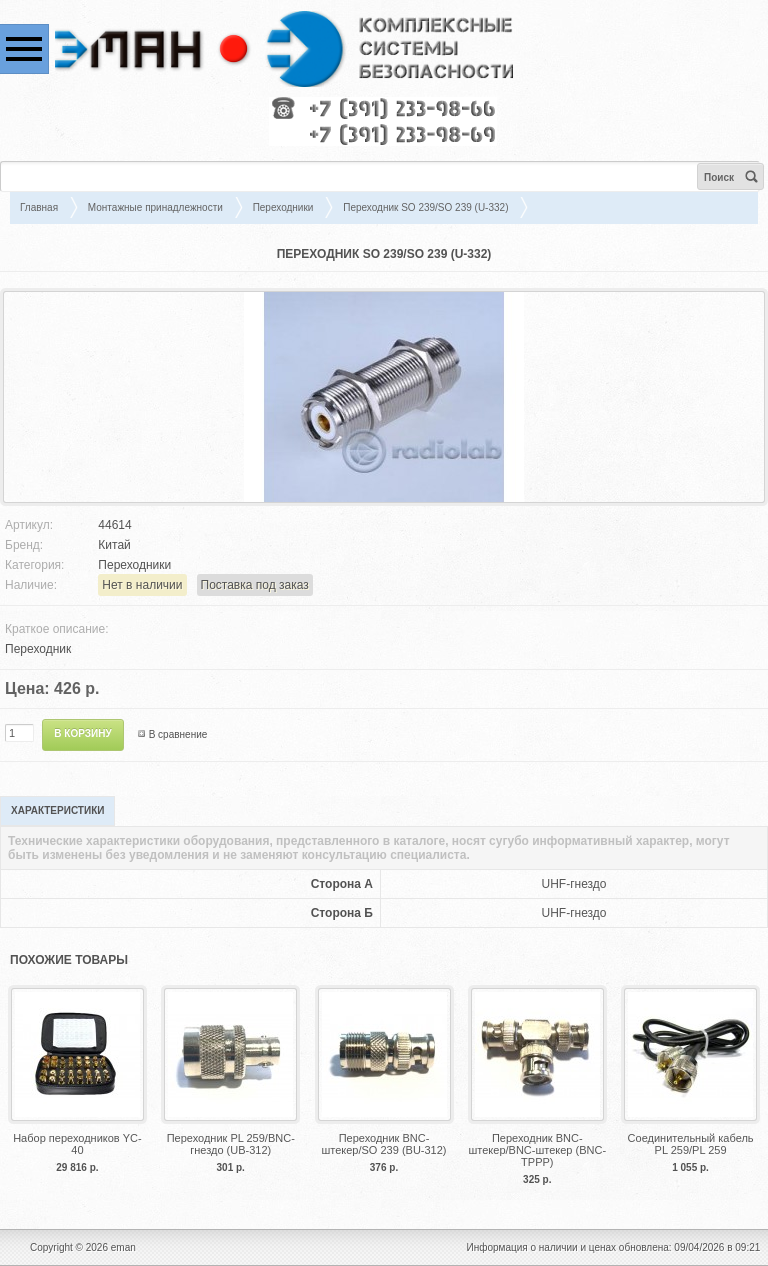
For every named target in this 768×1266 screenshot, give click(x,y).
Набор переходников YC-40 (77, 1144)
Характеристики (57, 810)
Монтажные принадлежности (155, 207)
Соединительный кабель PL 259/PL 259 (691, 1144)
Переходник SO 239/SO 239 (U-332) (425, 207)
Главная (39, 207)
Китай (114, 545)
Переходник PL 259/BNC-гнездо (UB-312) (231, 1144)
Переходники (283, 207)
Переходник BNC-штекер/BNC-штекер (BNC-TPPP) (537, 1150)
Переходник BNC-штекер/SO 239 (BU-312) (383, 1144)
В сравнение (178, 734)
